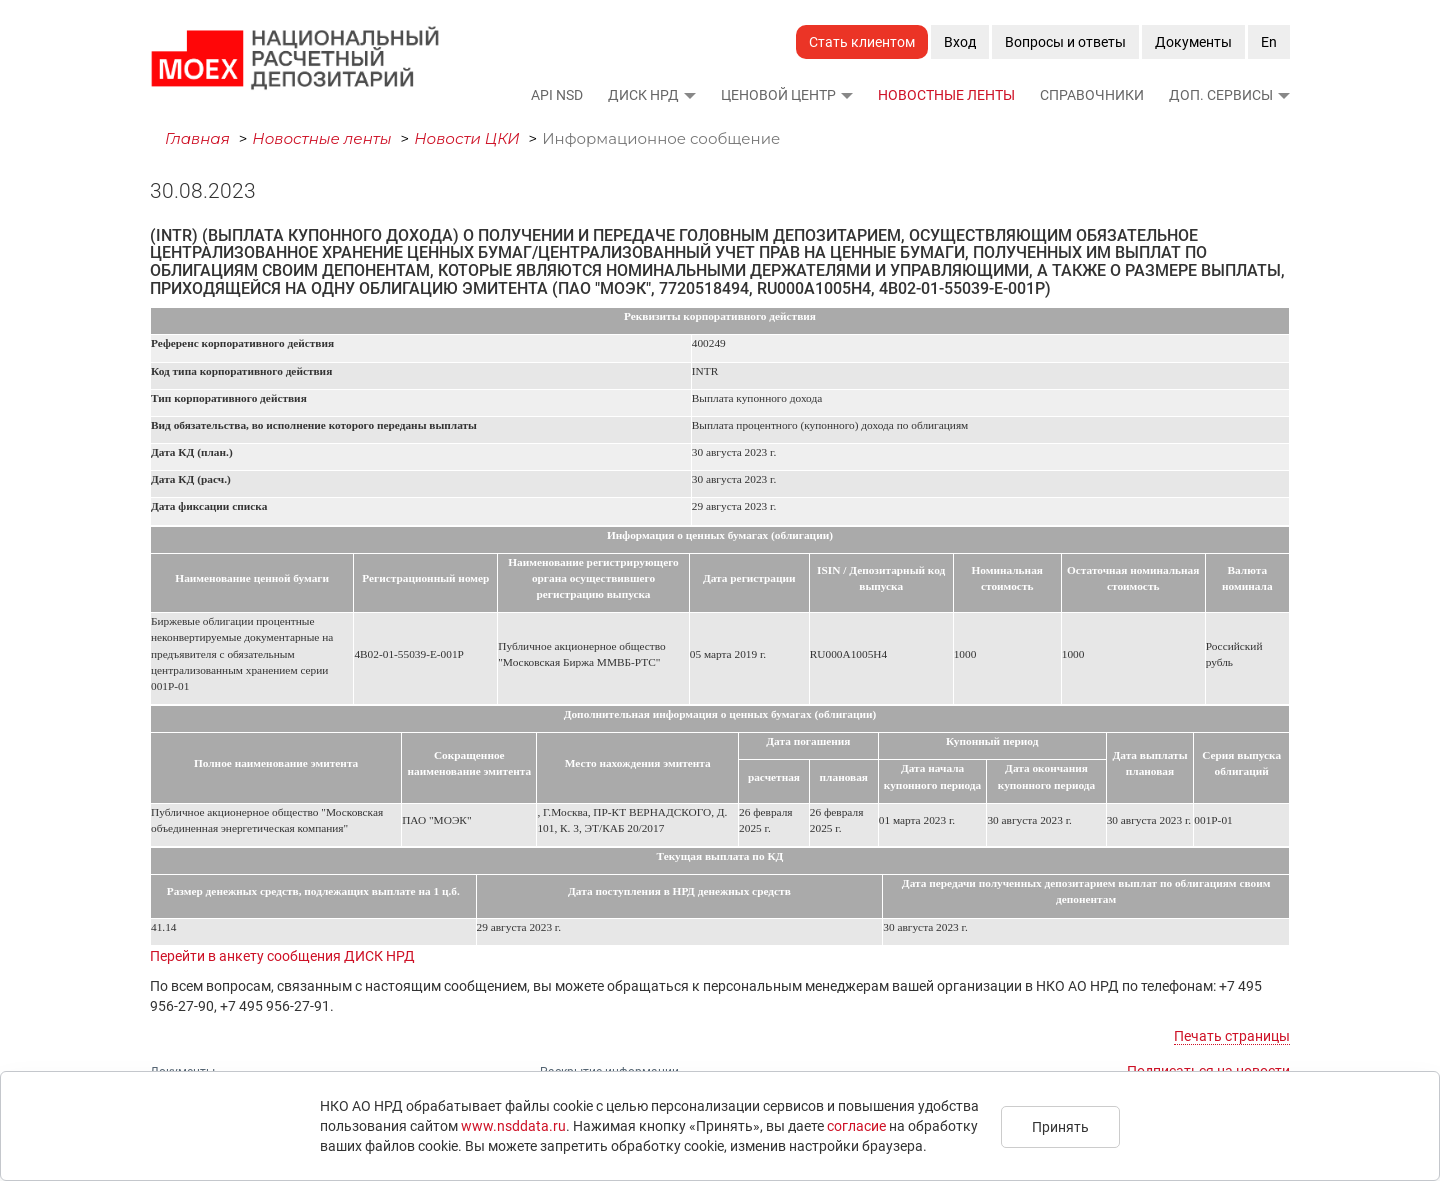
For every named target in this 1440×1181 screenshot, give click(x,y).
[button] (689, 95)
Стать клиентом (862, 42)
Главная (197, 138)
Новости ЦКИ (467, 138)
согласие (856, 1126)
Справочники (1092, 95)
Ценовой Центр (778, 95)
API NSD (557, 95)
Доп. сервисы (1221, 95)
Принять (1060, 1127)
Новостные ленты (946, 95)
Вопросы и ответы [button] (1065, 42)
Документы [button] (1193, 42)
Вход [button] (960, 42)
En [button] (1269, 42)
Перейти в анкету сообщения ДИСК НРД (282, 956)
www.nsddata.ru (513, 1126)
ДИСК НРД (643, 95)
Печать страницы (1232, 1036)
